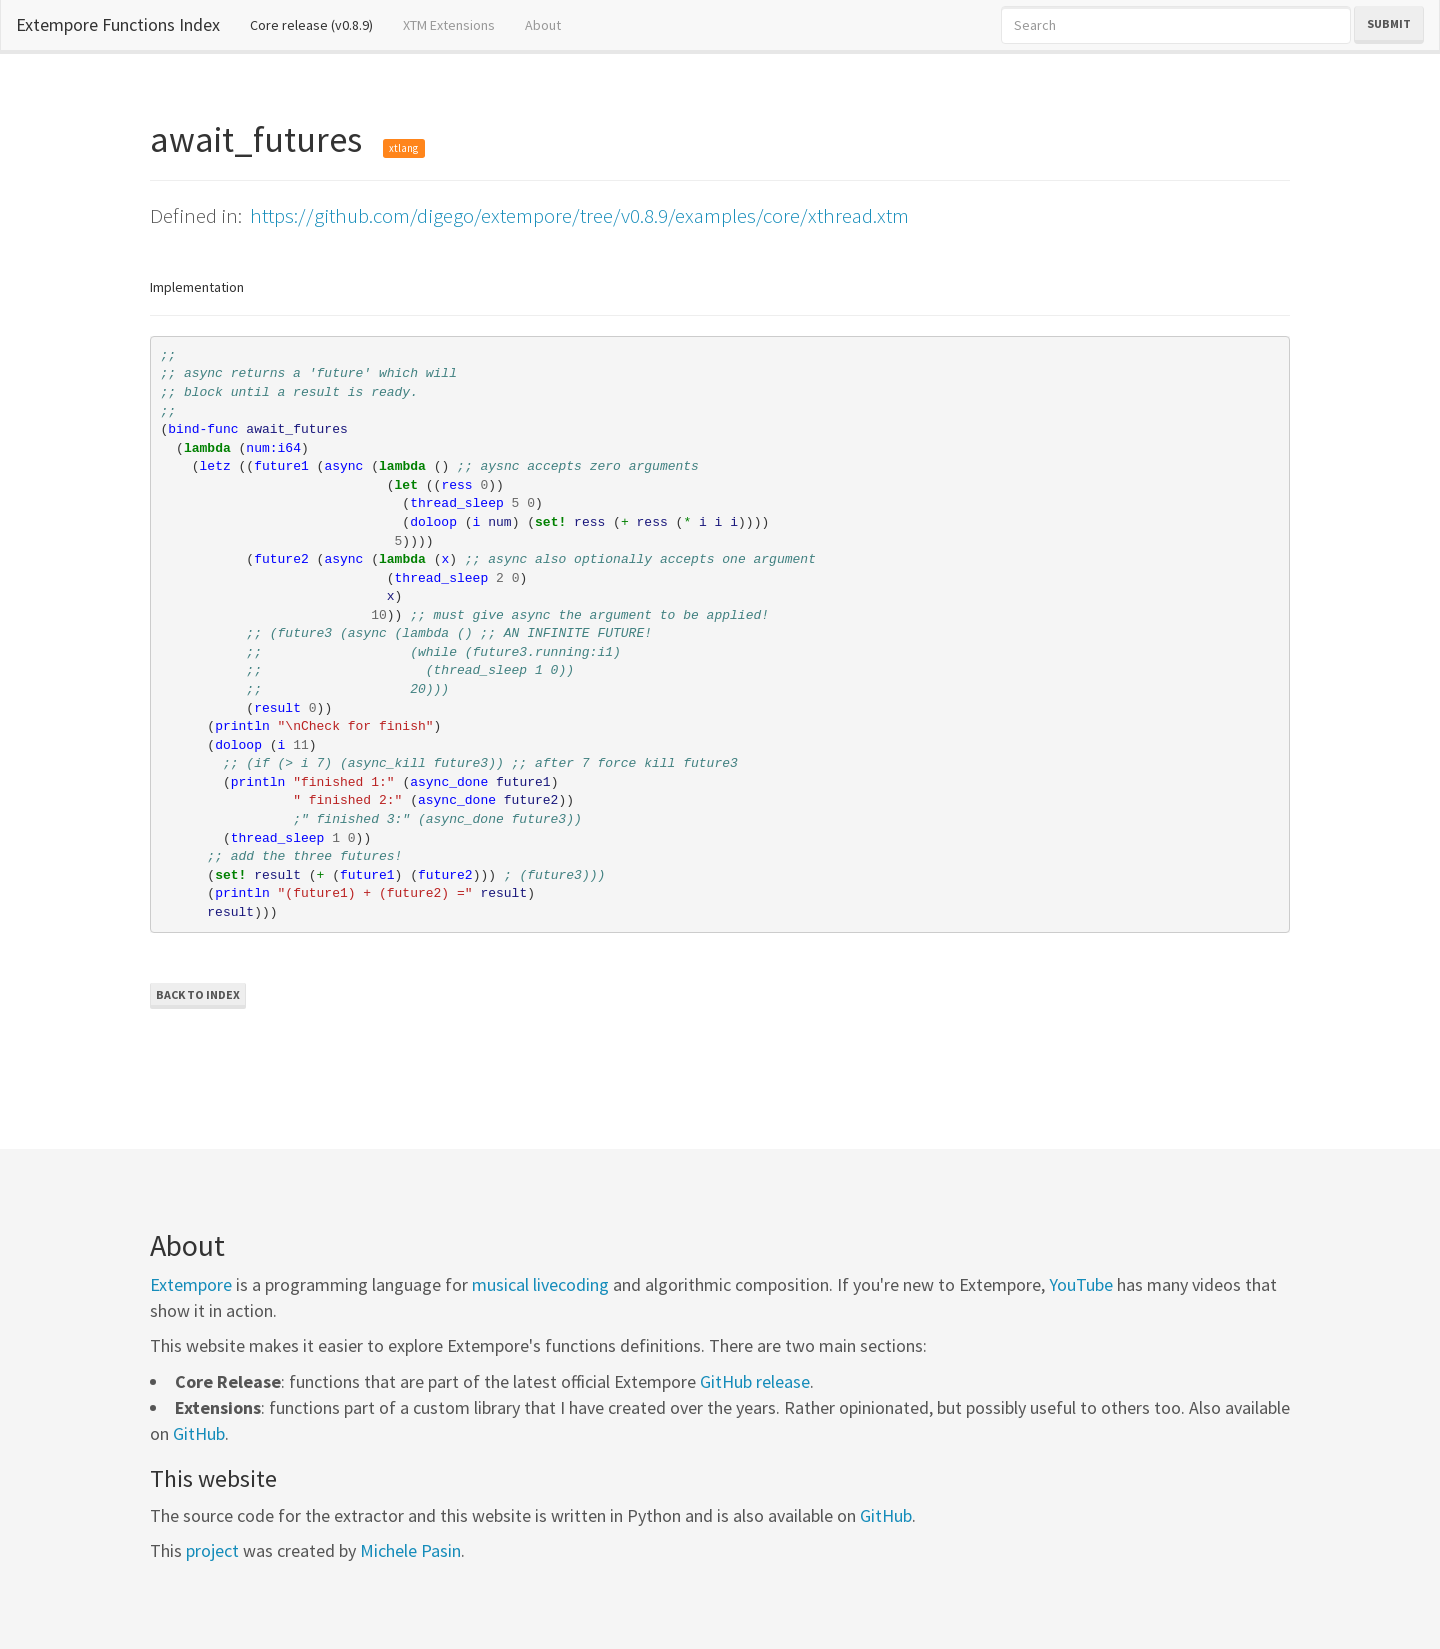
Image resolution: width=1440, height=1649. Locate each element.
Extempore (191, 1284)
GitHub (199, 1433)
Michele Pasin (410, 1550)
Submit (1389, 23)
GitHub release (755, 1381)
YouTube (1081, 1284)
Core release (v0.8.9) (319, 24)
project (212, 1550)
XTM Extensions (449, 25)
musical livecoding (540, 1284)
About (543, 25)
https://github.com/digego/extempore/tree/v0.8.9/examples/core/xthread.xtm (579, 215)
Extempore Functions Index (118, 24)
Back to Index (198, 994)
